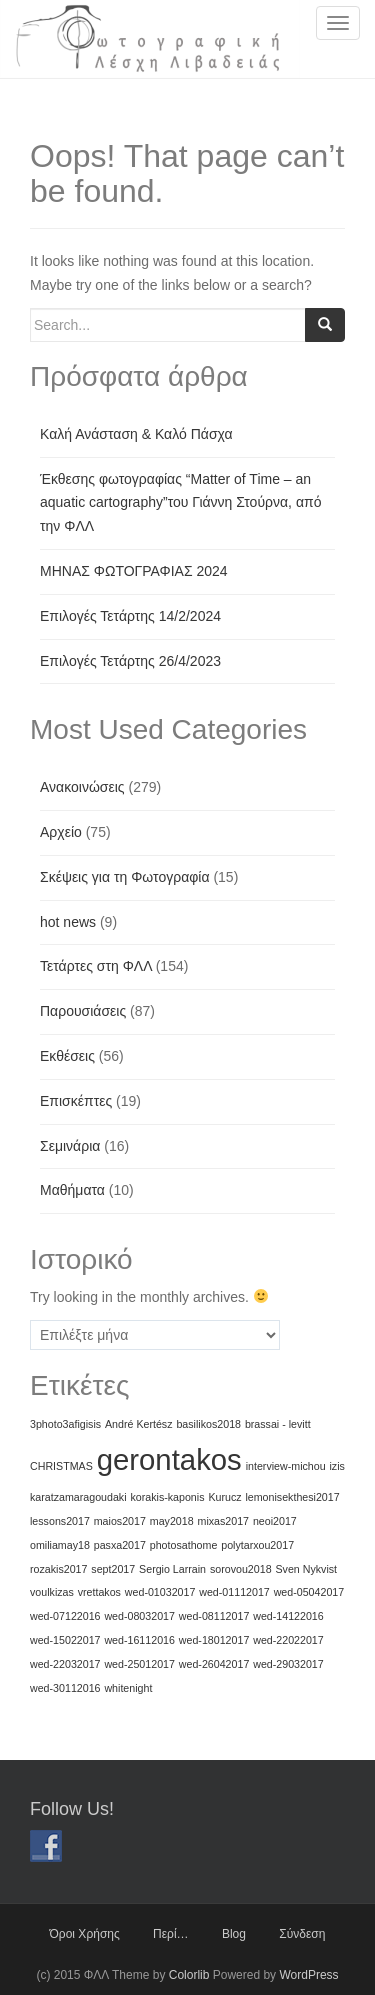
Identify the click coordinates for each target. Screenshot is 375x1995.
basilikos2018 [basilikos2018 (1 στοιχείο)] (208, 1424)
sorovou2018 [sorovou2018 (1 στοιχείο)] (241, 1569)
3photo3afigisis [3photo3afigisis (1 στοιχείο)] (65, 1424)
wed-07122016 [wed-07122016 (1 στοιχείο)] (65, 1616)
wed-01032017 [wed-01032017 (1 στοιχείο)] (160, 1592)
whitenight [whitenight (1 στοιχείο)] (128, 1688)
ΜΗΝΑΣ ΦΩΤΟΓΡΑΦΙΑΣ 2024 (134, 571)
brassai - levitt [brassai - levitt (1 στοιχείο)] (278, 1424)
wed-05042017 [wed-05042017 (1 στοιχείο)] (309, 1592)
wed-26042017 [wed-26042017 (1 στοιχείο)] (214, 1664)
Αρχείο (61, 832)
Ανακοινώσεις (82, 787)
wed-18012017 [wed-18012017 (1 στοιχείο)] (214, 1640)
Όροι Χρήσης (85, 1934)
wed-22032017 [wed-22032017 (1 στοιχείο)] (65, 1664)
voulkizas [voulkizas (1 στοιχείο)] (52, 1592)
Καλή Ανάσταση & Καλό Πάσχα (136, 434)
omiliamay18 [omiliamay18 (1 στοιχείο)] (60, 1545)
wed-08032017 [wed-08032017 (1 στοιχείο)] (139, 1616)
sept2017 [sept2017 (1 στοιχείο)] (113, 1569)
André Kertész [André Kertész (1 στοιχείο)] (139, 1424)
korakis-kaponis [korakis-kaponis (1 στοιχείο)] (167, 1497)
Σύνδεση (302, 1934)
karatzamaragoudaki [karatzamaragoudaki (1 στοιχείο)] (78, 1497)
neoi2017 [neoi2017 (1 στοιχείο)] (275, 1521)
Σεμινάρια (70, 1146)
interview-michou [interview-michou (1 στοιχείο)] (286, 1466)
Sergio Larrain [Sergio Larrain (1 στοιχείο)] (172, 1569)
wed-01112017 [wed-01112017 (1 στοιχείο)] (234, 1592)
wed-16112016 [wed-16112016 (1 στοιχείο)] (139, 1640)
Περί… (171, 1934)
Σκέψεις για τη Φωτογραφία (125, 877)
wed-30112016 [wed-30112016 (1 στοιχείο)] (65, 1688)
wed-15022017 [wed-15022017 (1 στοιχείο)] (65, 1640)
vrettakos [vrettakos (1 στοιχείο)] (99, 1592)
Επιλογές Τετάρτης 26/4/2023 (130, 661)
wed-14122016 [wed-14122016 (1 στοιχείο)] (288, 1616)
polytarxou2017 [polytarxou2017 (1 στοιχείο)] (257, 1545)
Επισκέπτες (76, 1101)
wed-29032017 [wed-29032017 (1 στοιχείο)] (288, 1664)
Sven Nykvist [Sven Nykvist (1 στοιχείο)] (306, 1569)
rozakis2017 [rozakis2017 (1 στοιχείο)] (58, 1569)
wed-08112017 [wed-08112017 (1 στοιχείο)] (214, 1616)
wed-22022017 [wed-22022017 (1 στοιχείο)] (288, 1640)
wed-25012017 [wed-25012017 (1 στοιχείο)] (139, 1664)
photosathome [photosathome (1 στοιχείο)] (184, 1545)
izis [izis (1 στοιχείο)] (337, 1466)
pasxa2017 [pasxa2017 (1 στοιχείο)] (120, 1545)
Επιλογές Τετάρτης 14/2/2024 (130, 616)
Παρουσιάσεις (83, 1011)
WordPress (308, 1975)
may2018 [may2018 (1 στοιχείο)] (172, 1521)
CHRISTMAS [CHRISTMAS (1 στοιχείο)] (61, 1466)
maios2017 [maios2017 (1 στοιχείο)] (120, 1521)
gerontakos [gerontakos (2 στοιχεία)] (169, 1459)
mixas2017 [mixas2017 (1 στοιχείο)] (224, 1521)
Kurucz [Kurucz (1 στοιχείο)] (224, 1497)
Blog (234, 1934)
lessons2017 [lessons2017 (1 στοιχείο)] (60, 1521)
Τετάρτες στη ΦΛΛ (96, 966)
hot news (68, 922)
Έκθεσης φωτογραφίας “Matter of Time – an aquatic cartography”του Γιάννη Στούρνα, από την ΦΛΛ (180, 503)
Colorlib (189, 1975)
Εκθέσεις (67, 1056)
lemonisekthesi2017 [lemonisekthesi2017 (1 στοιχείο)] (292, 1497)
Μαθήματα (72, 1190)
